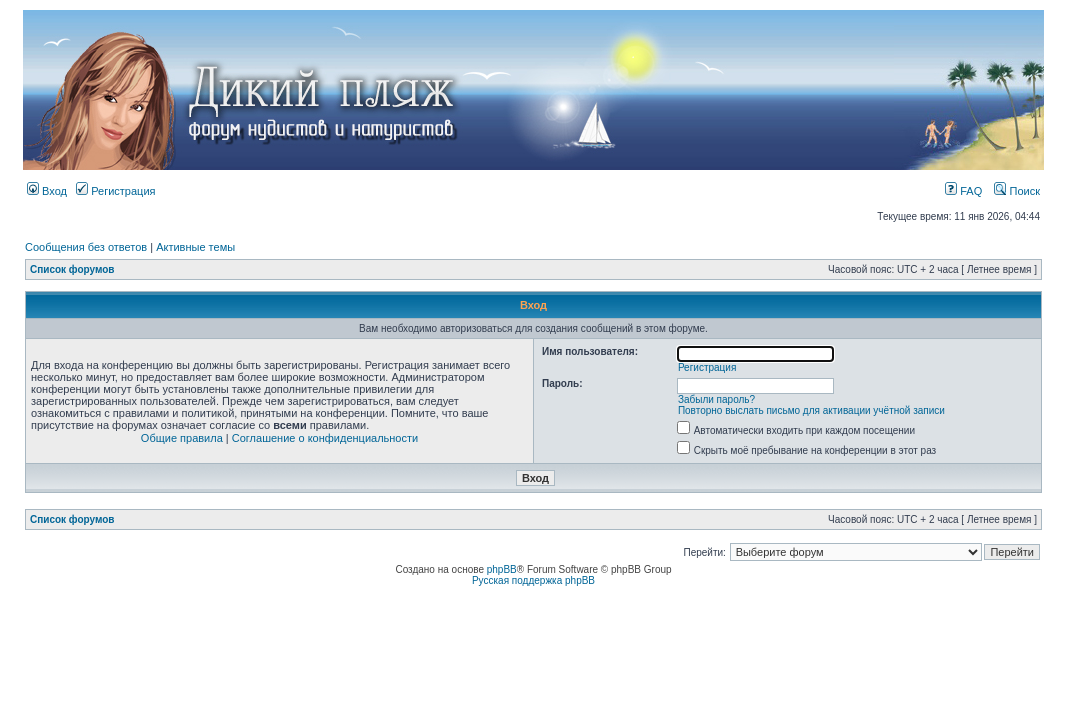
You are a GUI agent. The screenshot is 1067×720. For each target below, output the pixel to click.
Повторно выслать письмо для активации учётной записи (811, 410)
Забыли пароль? (716, 399)
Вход (47, 191)
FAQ (963, 191)
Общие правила (182, 438)
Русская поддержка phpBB (533, 580)
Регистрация (115, 191)
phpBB (502, 569)
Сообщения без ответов (86, 247)
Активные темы (195, 247)
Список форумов (72, 269)
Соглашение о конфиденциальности (325, 438)
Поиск (1017, 191)
